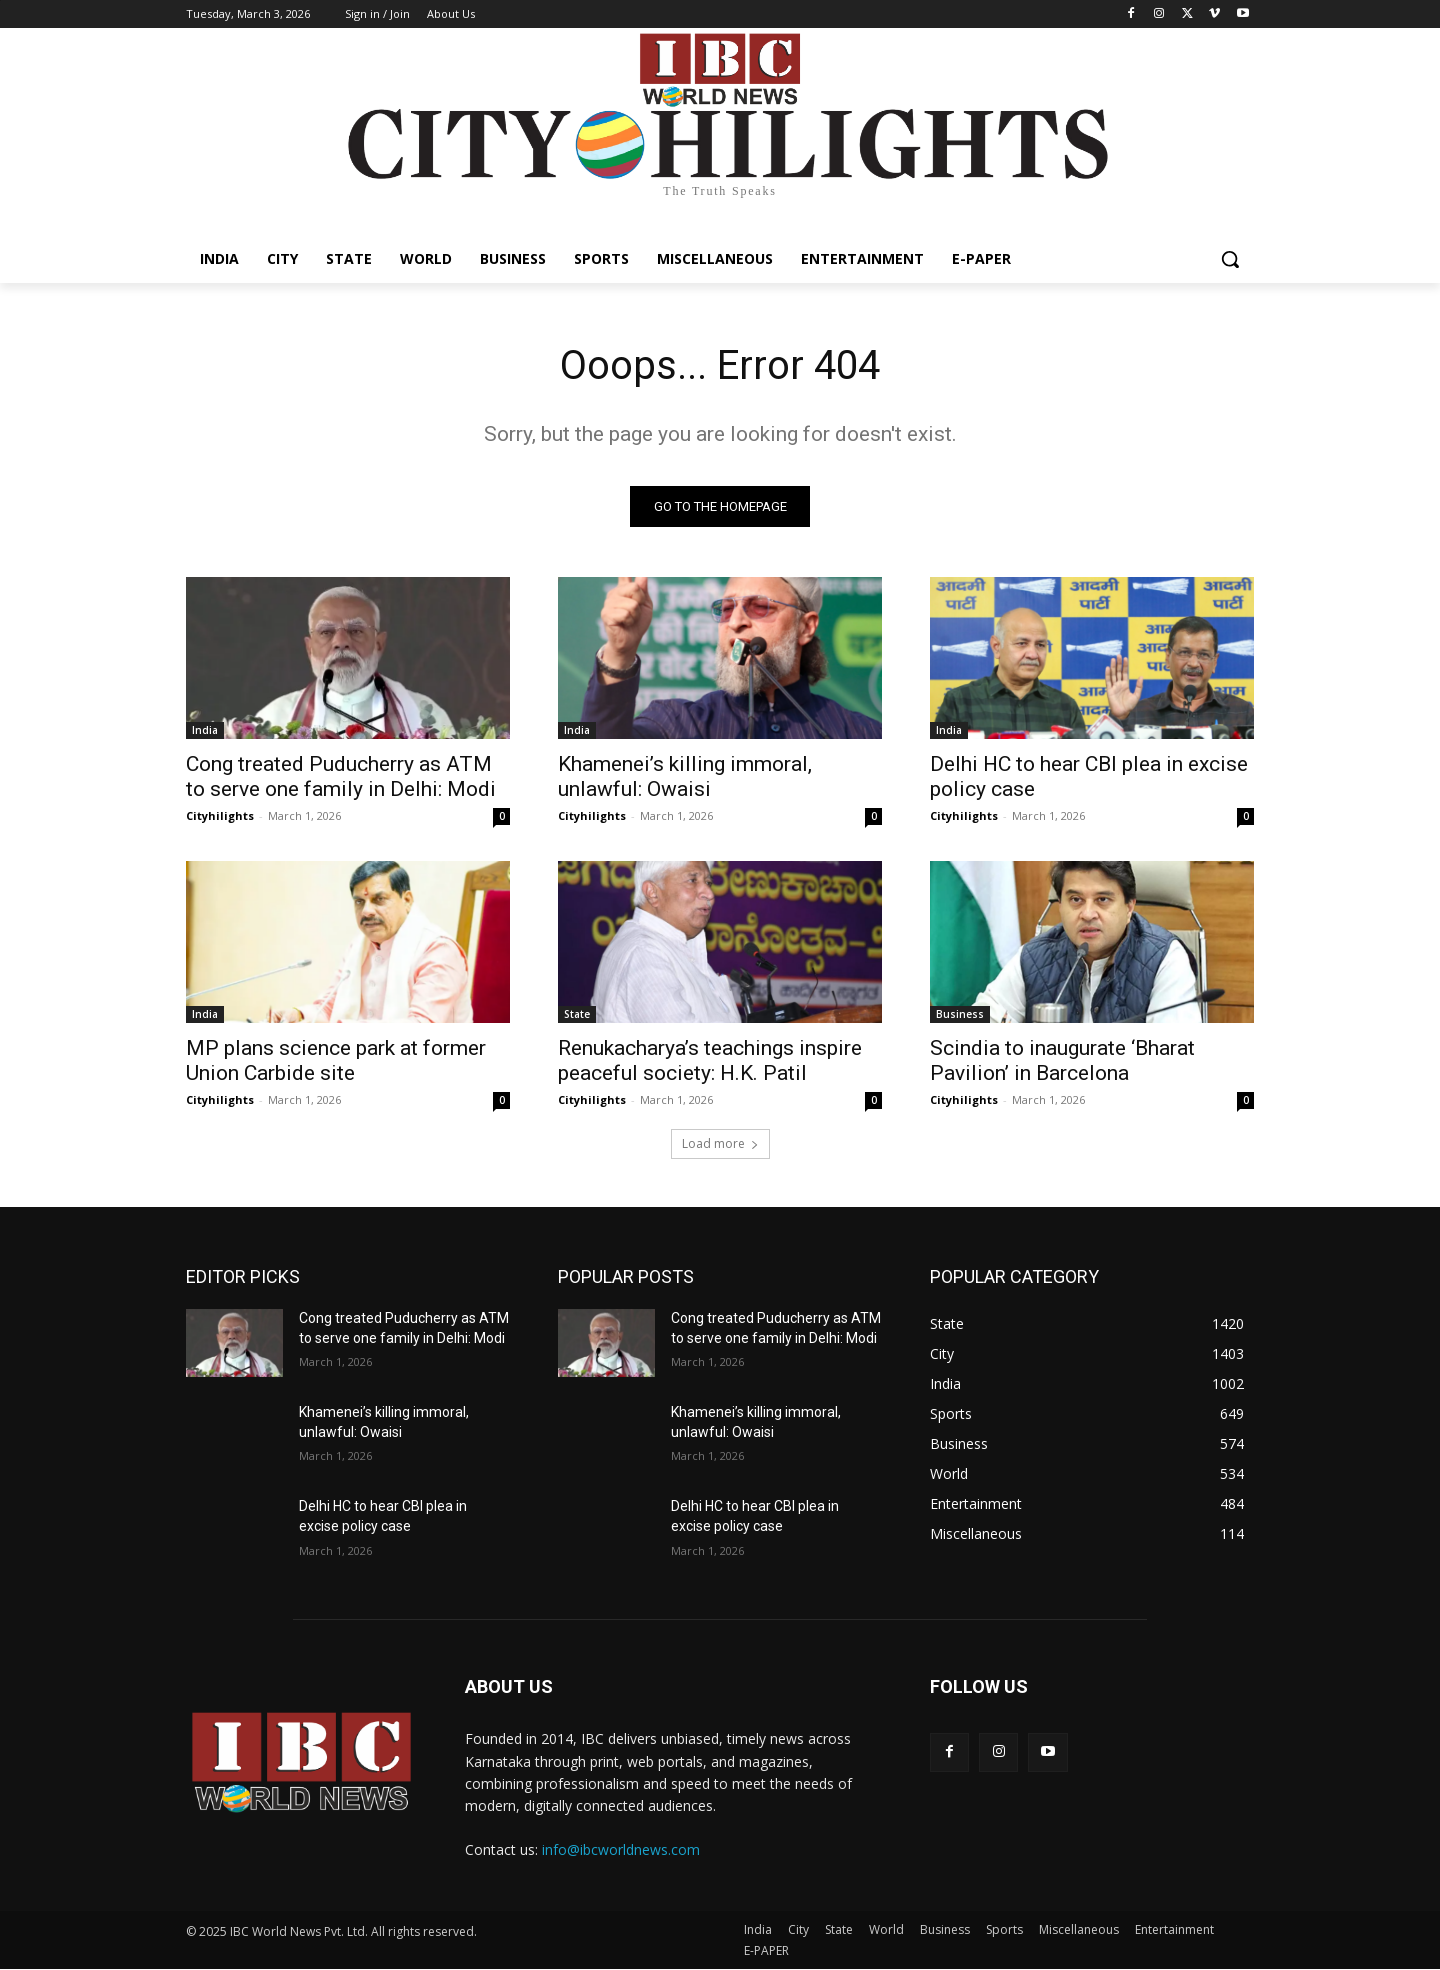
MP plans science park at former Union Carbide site (336, 1060)
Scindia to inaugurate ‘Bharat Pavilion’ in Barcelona (1062, 1060)
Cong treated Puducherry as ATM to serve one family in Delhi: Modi (341, 776)
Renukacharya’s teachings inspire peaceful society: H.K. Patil (710, 1060)
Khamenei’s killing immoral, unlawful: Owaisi (685, 776)
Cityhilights (220, 815)
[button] (1230, 259)
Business (960, 1014)
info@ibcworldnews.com (621, 1849)
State (577, 1014)
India (205, 730)
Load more (720, 1143)
